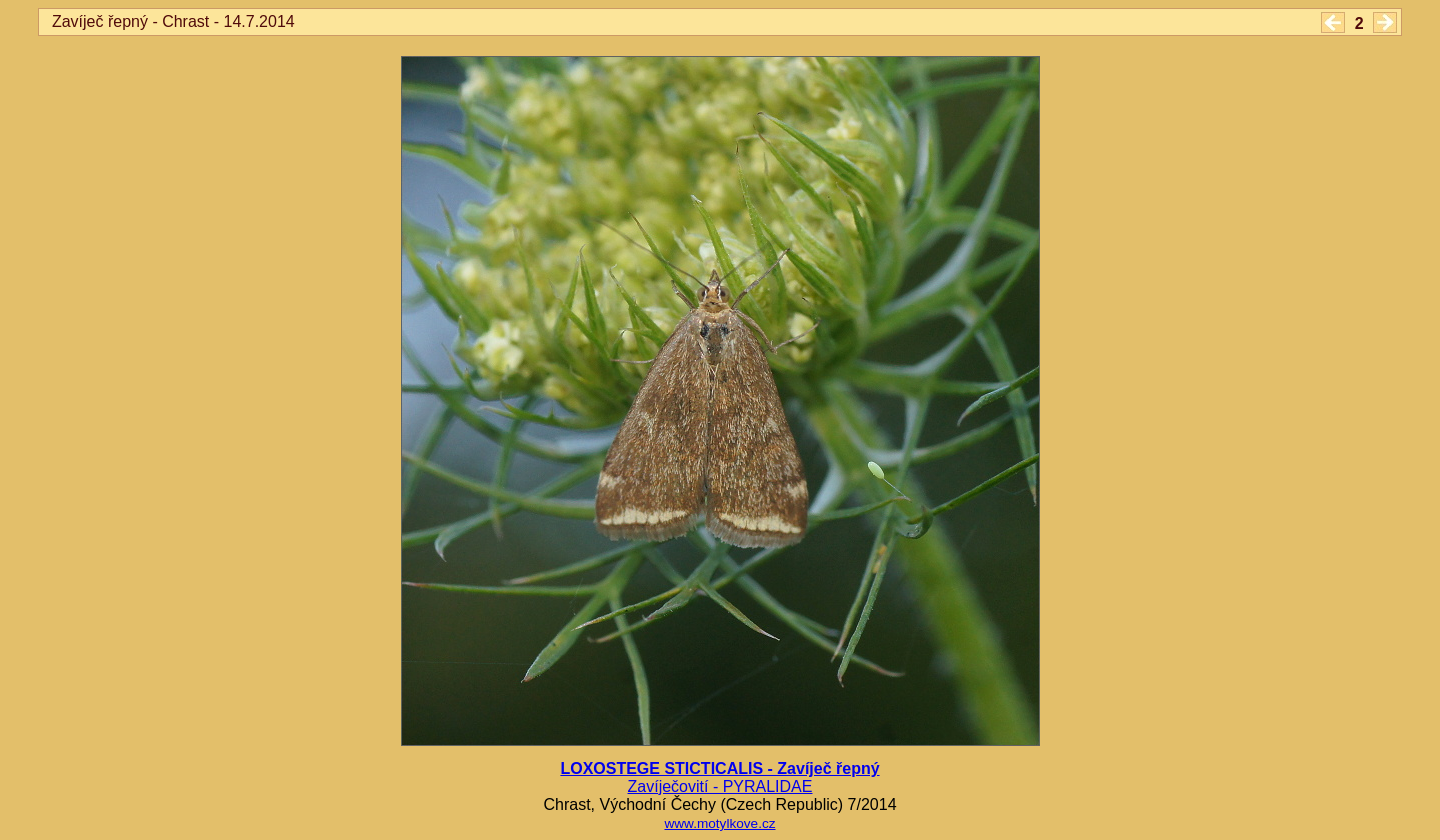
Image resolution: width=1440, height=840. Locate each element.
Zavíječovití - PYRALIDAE (720, 786)
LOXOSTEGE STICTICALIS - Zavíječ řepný (719, 768)
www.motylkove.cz (719, 823)
